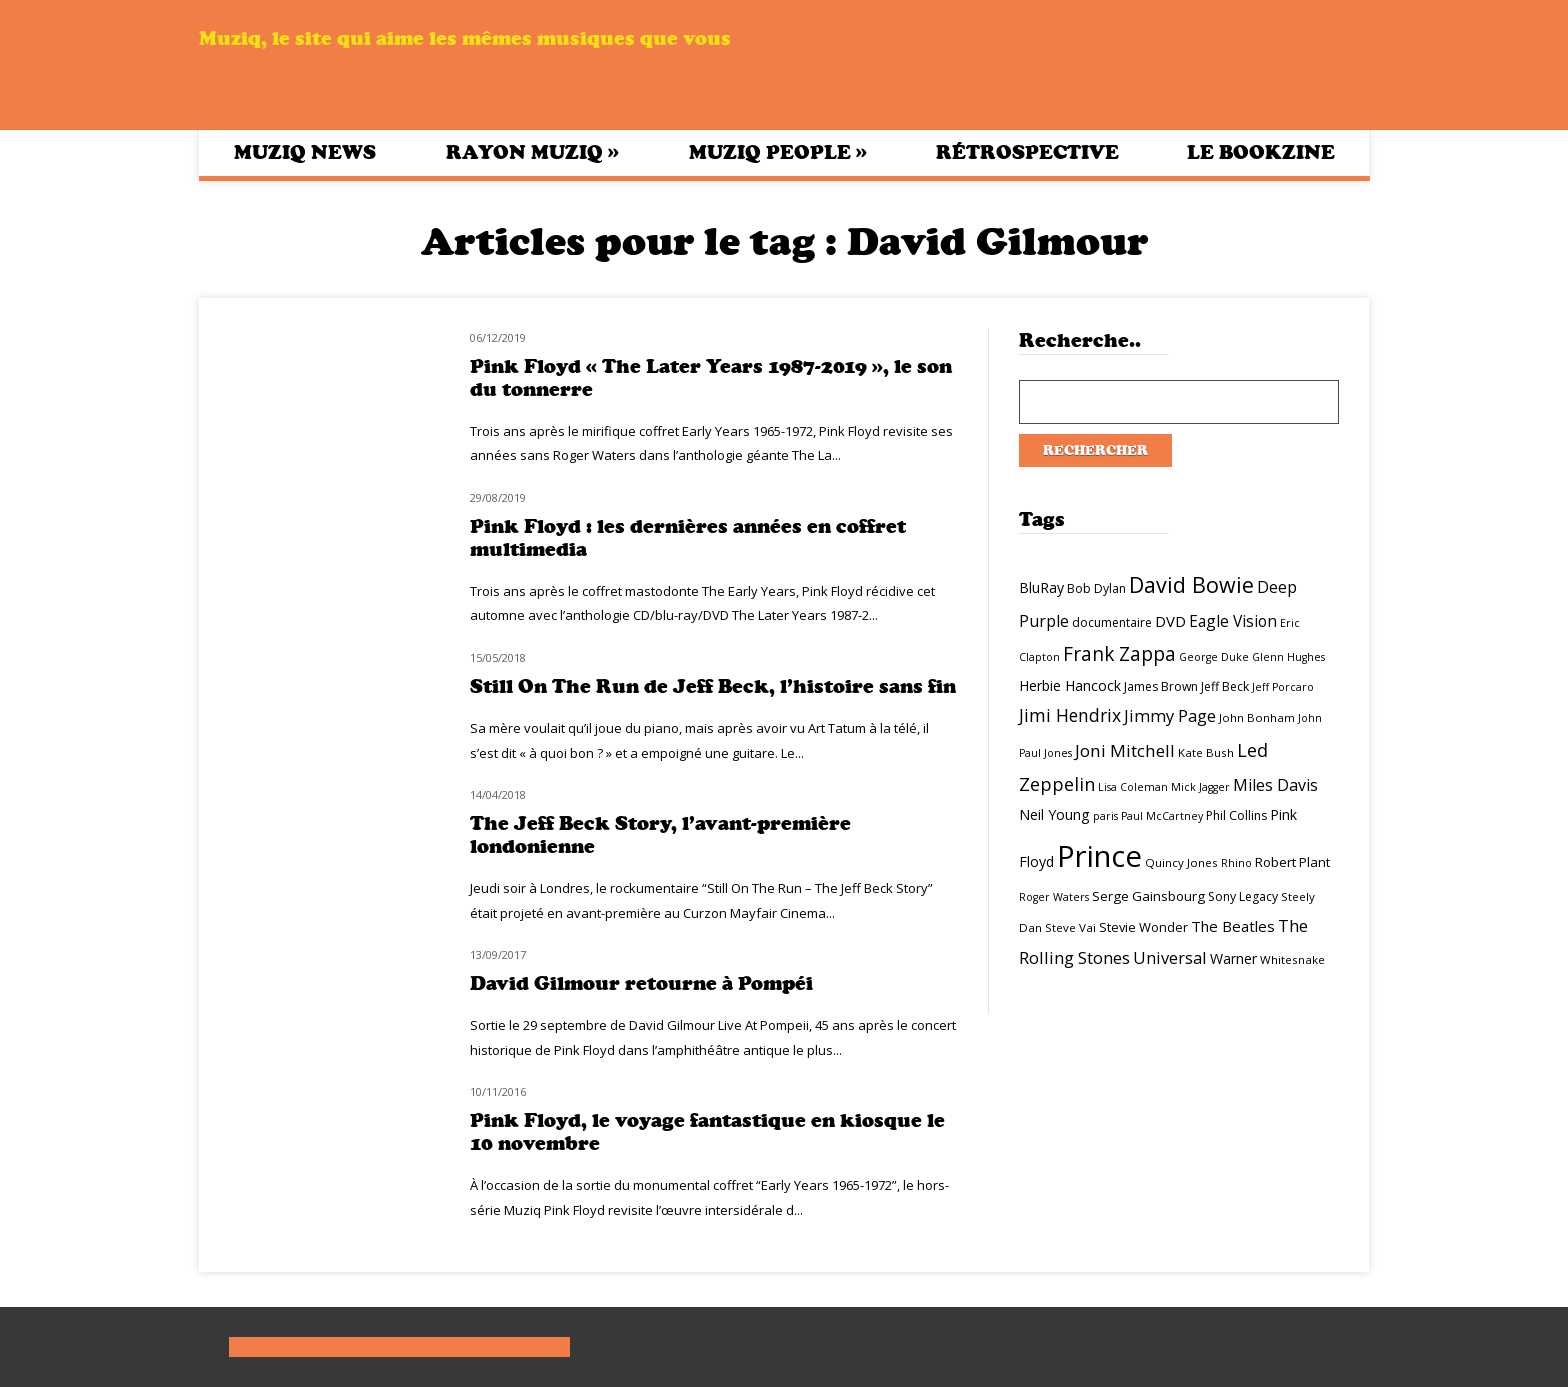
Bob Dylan (1096, 588)
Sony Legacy (1243, 896)
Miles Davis (1275, 785)
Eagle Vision (1233, 621)
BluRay (1041, 587)
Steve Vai (1070, 927)
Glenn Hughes (1288, 657)
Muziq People (778, 152)
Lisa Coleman (1133, 787)
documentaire (1112, 622)
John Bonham (1257, 717)
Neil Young (1054, 814)
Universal (1170, 957)
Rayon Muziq (532, 152)
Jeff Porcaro (1283, 687)
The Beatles (1233, 926)
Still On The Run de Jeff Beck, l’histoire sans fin (713, 686)
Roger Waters (1054, 897)
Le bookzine (1261, 152)
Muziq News (305, 152)
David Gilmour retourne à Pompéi (641, 983)
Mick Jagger (1200, 787)
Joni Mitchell (1125, 750)
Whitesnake (1292, 959)
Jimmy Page (1170, 715)
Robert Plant (1292, 862)
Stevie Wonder (1143, 927)
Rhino (1236, 863)
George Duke (1214, 657)
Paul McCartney (1162, 816)
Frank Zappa (1119, 654)
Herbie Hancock (1070, 685)
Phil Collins (1236, 815)
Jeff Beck (1225, 686)
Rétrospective (1027, 152)
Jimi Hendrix (1070, 715)
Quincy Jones (1181, 862)
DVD (1170, 621)
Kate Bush (1206, 752)
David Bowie (1191, 584)
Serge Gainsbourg (1148, 896)
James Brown (1161, 686)
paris (1105, 816)
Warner (1233, 958)
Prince (1099, 856)
